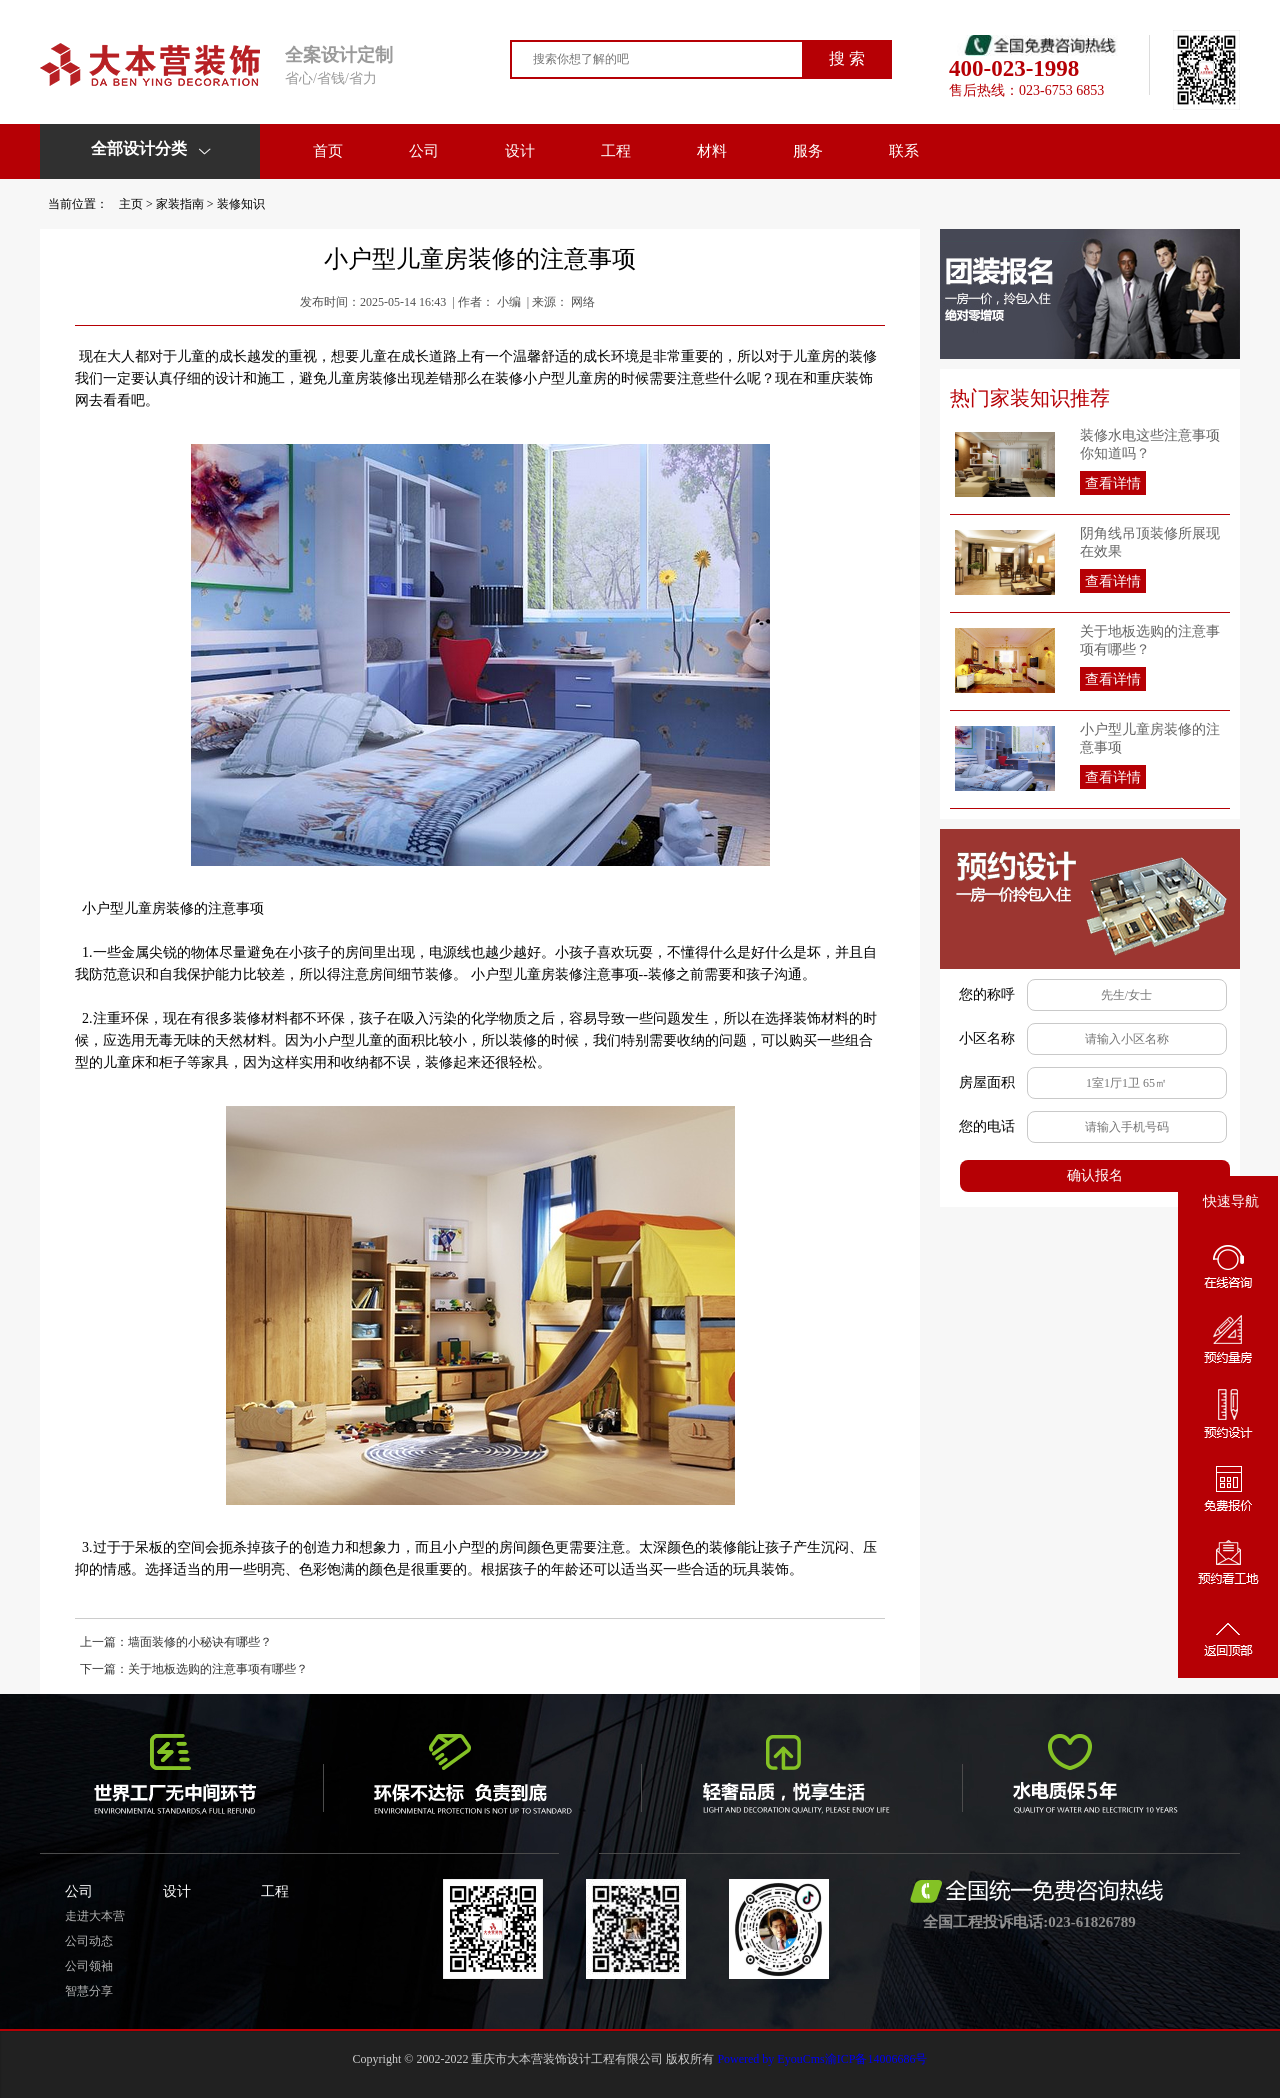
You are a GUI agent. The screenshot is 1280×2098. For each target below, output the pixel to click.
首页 (328, 151)
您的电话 (987, 1126)
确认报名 (1095, 1175)
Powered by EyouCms (769, 2059)
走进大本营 (95, 1916)
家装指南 (180, 204)
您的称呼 (987, 994)
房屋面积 (987, 1082)
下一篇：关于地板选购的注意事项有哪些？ (194, 1669)
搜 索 (847, 58)
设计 (520, 151)
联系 (904, 151)
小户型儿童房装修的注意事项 (1150, 738)
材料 (712, 151)
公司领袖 (89, 1966)
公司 (424, 151)
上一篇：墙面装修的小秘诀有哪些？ (176, 1642)
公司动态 (89, 1941)
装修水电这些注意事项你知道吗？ (1150, 444)
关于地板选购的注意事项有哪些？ (1150, 640)
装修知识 (241, 204)
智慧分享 (89, 1991)
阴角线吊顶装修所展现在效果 (1150, 542)
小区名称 (987, 1038)
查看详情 (1113, 483)
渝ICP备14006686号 (876, 2059)
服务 (808, 151)
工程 (616, 151)
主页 (131, 204)
